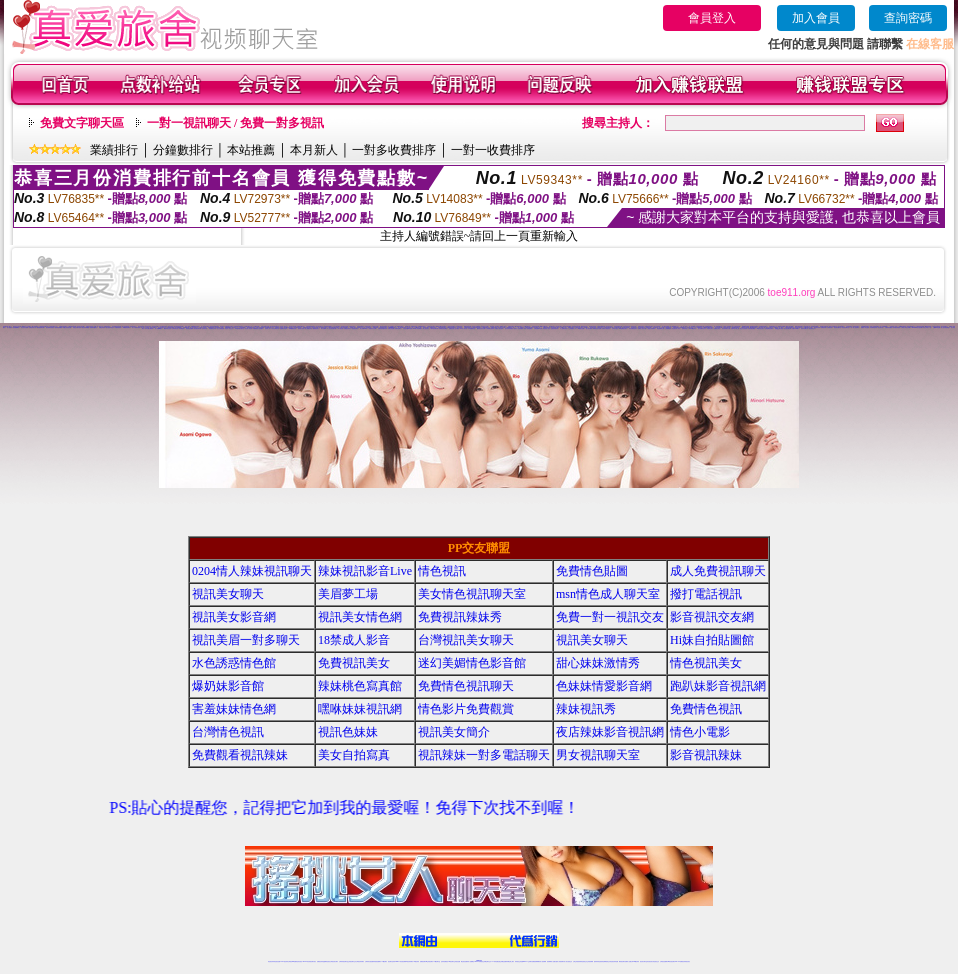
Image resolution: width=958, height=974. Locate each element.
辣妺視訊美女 (687, 961)
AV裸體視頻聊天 (127, 327)
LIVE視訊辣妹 (284, 961)
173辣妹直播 (495, 961)
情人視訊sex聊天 (159, 328)
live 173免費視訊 (679, 961)
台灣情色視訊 (228, 732)
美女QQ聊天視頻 (779, 328)
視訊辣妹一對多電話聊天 (484, 755)
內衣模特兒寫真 (873, 327)
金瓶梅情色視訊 (421, 326)
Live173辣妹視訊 (478, 961)
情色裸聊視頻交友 (606, 961)
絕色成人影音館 (248, 328)
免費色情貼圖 (391, 328)
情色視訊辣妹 (271, 961)
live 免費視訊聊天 (623, 328)
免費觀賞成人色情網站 (258, 328)
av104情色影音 (692, 328)
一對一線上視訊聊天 (854, 327)
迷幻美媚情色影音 (702, 328)
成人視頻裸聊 (543, 961)
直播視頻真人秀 (32, 327)
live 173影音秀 (306, 961)
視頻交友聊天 (153, 327)
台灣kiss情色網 (936, 327)
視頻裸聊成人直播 (551, 961)
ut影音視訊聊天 (671, 961)
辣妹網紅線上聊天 (510, 961)
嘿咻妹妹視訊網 (360, 709)
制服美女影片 (710, 328)
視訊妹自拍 (880, 327)
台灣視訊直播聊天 (664, 961)
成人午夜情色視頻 (136, 327)
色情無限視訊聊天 (769, 328)
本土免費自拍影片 (564, 328)
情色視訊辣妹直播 (614, 961)
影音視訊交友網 (712, 617)
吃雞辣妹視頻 (118, 327)
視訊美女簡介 (454, 732)
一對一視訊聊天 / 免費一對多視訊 (235, 123)
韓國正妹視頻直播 (67, 327)
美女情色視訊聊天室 (472, 594)
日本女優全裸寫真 (149, 328)
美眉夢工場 (348, 594)
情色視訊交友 (656, 961)
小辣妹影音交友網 (372, 328)
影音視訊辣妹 (817, 327)
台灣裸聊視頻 (668, 328)
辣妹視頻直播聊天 (377, 961)
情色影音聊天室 (837, 327)
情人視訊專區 (589, 328)
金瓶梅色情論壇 (283, 328)
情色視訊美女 (706, 663)
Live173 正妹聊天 (527, 961)
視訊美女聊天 (559, 326)
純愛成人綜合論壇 (865, 327)
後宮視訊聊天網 (197, 328)
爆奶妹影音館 (228, 686)
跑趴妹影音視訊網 (718, 686)
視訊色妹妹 (348, 732)
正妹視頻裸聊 (590, 961)
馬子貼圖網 (323, 328)
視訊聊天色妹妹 (391, 961)
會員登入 (712, 18)
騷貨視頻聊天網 (40, 327)
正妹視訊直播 (457, 961)
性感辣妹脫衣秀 (554, 328)
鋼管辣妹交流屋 (167, 328)
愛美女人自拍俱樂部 (518, 328)
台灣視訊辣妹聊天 (360, 961)
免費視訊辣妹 (320, 961)
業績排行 (114, 150)
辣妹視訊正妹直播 (519, 961)
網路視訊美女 (316, 328)
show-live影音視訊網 (917, 327)
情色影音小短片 (546, 328)
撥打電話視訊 (706, 594)
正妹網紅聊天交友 (487, 961)
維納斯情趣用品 (93, 327)
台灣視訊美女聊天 (466, 640)
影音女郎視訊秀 (275, 328)
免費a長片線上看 (735, 328)
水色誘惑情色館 (234, 663)
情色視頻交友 (812, 328)
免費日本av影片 (795, 328)
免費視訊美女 (354, 663)
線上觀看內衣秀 (308, 328)
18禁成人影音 (354, 640)
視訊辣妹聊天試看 (726, 328)
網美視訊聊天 (622, 961)
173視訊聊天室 (436, 961)
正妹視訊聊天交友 (352, 961)
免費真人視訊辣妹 (499, 328)
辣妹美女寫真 (301, 328)
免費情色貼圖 (592, 571)
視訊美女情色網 (80, 326)
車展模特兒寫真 (212, 328)
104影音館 (340, 328)
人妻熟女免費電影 (651, 328)
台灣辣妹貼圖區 (888, 327)
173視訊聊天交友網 (807, 327)
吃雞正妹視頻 (102, 327)
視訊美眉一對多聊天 (246, 640)
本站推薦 (251, 150)
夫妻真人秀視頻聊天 (559, 961)
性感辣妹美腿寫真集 (382, 328)
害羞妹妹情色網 (234, 709)
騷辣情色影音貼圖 (481, 328)
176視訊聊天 (451, 961)
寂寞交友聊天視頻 (77, 327)
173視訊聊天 (384, 961)
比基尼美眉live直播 (407, 328)
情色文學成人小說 (927, 327)
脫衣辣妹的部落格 (509, 328)
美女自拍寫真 (354, 755)
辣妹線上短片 (268, 328)
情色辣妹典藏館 (85, 327)
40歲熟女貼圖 (581, 328)
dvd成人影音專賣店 (417, 328)
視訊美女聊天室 (643, 961)
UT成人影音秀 (463, 328)
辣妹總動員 (181, 328)
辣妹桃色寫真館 (896, 327)
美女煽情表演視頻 (50, 327)
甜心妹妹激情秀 (598, 663)
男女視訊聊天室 (598, 755)
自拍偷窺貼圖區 (751, 328)
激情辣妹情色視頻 (598, 961)
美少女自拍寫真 (743, 328)
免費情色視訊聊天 (466, 686)
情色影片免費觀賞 (466, 709)
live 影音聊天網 (434, 328)
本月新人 (314, 150)
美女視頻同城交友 (110, 327)
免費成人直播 (628, 961)
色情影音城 (204, 328)
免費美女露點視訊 (606, 328)
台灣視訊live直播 (538, 328)
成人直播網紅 (471, 961)
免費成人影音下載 (642, 328)
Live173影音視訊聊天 (400, 961)
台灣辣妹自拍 (175, 328)
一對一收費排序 (493, 150)
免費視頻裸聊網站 (536, 961)
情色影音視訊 (299, 961)
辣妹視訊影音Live (214, 326)
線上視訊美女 (426, 328)
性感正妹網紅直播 (502, 961)
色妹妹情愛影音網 (604, 686)
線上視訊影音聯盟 (945, 327)
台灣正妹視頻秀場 (577, 961)
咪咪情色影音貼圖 (597, 328)
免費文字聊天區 (82, 123)
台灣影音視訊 (615, 328)
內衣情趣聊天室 (471, 328)
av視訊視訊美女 (760, 328)
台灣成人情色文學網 (905, 327)
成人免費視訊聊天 (718, 571)
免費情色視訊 (706, 709)
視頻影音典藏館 (58, 327)
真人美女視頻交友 (568, 961)
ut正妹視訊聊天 (429, 961)
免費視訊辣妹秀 (89, 326)
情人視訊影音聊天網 (331, 328)
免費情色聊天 (398, 328)
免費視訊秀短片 (347, 328)
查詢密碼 (908, 18)
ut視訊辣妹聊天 (409, 961)
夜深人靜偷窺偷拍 (528, 328)
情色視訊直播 (277, 961)
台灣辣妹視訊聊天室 (343, 961)
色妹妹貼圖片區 (804, 328)
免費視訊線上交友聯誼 (454, 328)
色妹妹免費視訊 (444, 961)
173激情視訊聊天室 (239, 328)
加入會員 (816, 18)
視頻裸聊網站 (16, 327)
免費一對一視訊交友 (610, 617)
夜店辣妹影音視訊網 (610, 732)
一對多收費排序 (394, 150)
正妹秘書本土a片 (573, 328)
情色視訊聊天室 (845, 327)
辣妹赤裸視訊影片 (633, 328)
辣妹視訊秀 (586, 709)
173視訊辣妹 (416, 961)
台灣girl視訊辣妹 (635, 961)
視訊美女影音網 (234, 617)
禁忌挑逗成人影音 (676, 328)
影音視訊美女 (650, 961)
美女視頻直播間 (24, 327)
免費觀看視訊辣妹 (240, 755)
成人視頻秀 (9, 327)
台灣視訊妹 (829, 327)
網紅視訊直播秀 (464, 961)
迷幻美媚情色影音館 (472, 663)
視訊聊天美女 (313, 961)
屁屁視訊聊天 (355, 328)
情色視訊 (442, 571)
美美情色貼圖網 (189, 328)
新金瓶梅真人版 (660, 328)
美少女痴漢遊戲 (220, 328)
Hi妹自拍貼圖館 (712, 640)
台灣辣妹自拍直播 (369, 961)
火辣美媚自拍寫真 (490, 328)
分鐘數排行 (183, 150)
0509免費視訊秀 (293, 328)
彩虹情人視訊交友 (229, 328)
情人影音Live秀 (363, 328)
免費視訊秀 (823, 327)
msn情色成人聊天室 (608, 594)
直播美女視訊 (717, 328)
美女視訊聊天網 (787, 328)
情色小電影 (700, 732)
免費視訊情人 (685, 328)
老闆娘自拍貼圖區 (443, 328)
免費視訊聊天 (423, 961)
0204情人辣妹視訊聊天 (252, 571)
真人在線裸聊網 (883, 326)
